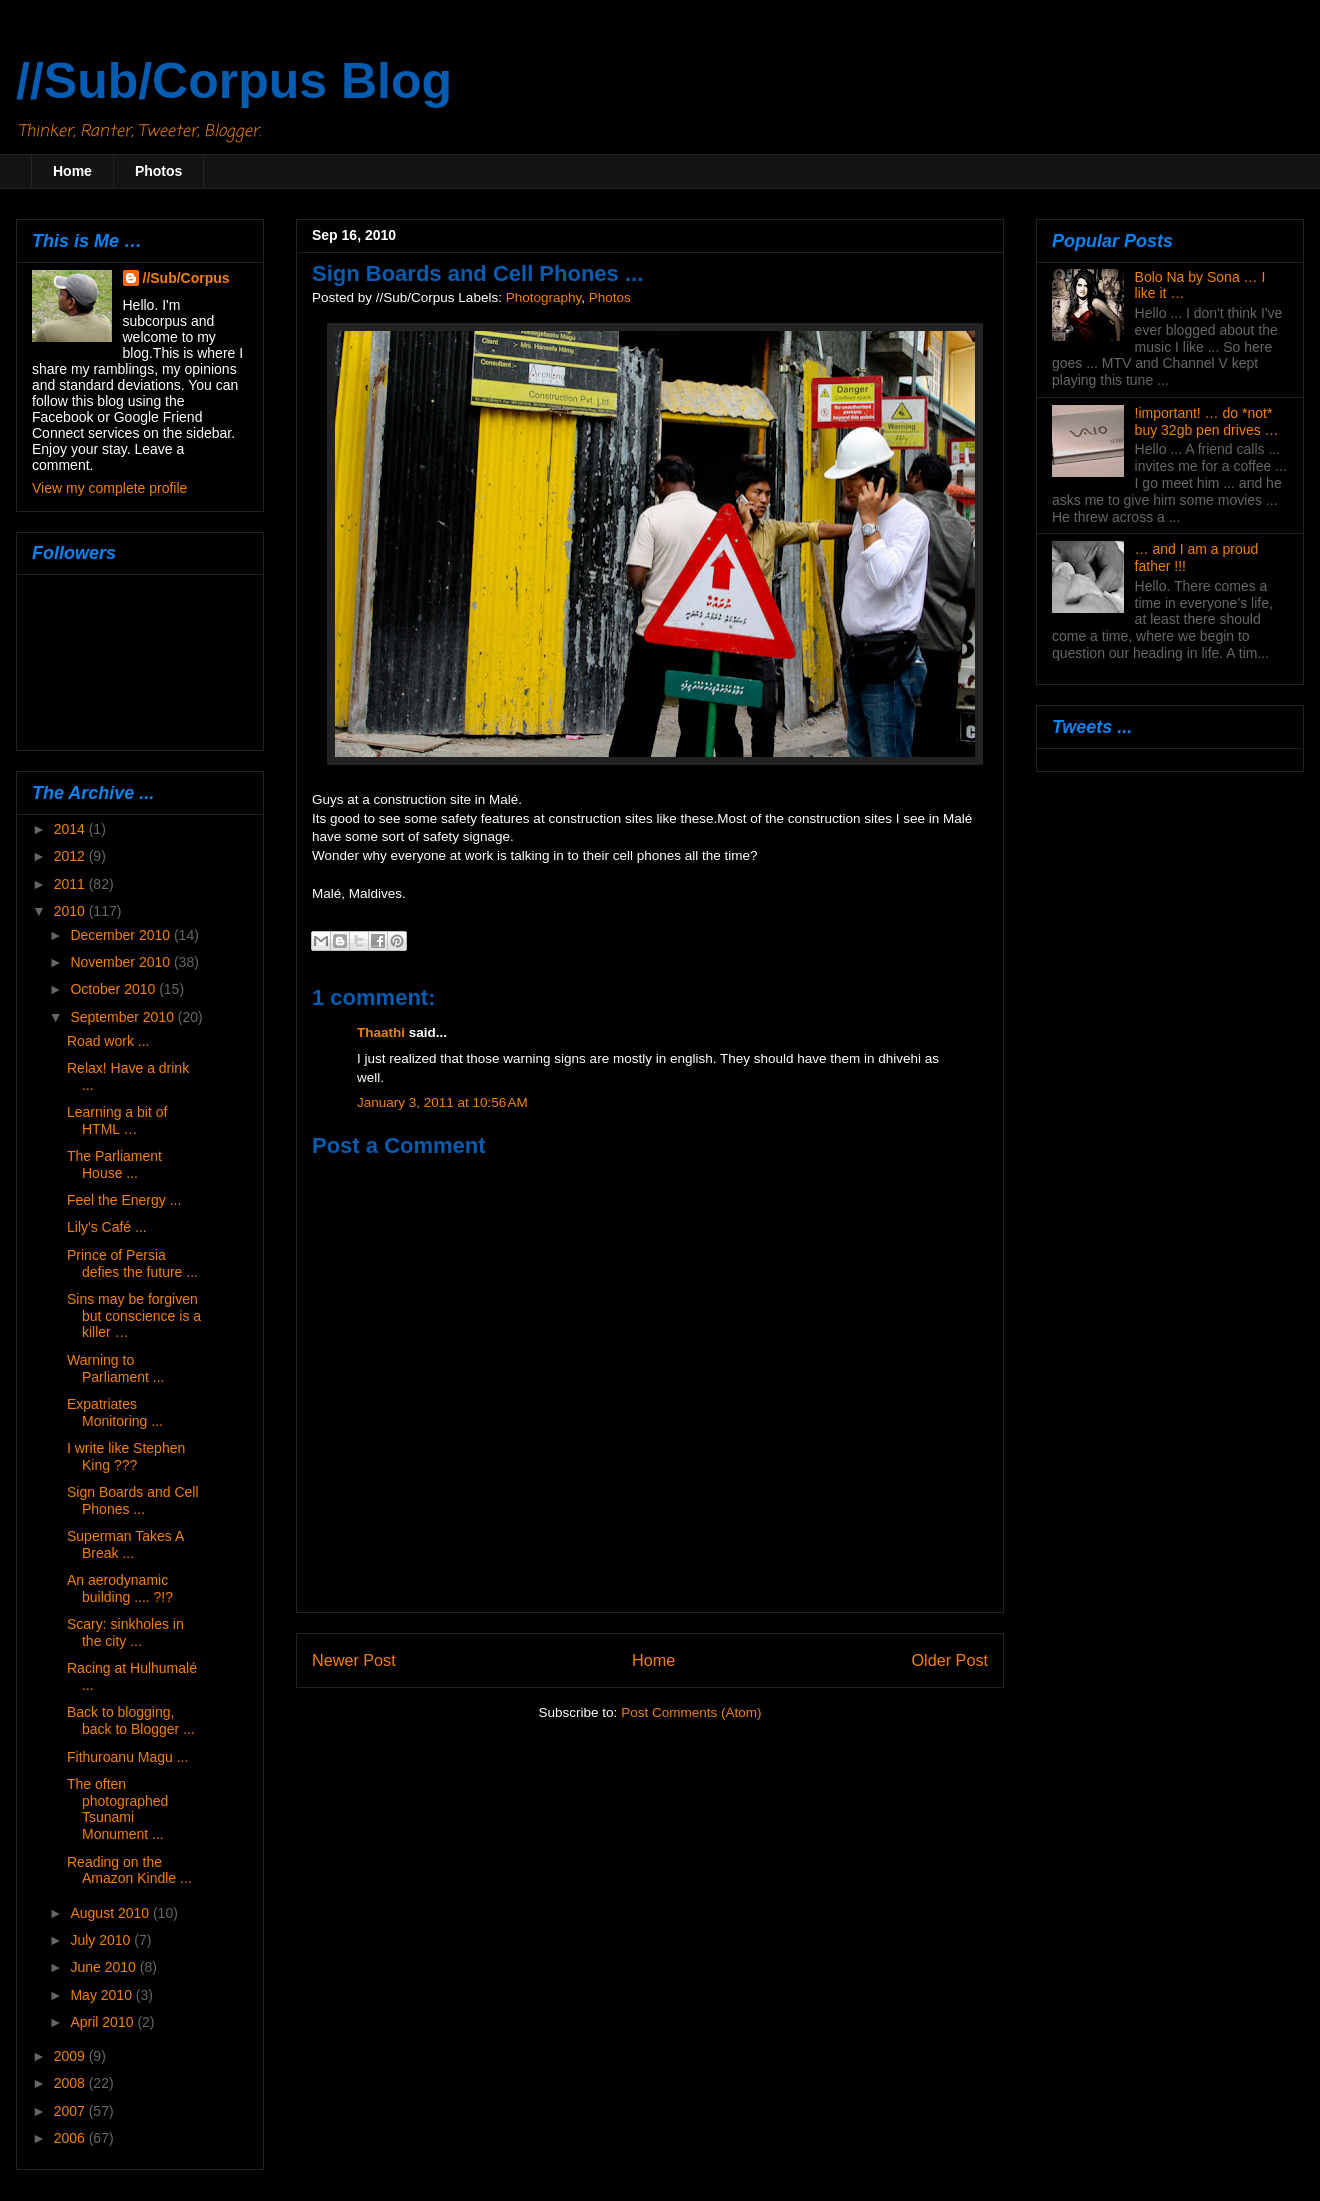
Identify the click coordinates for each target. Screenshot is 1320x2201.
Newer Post (354, 1660)
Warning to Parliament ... (115, 1368)
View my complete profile (109, 488)
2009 (71, 2056)
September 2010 (123, 1017)
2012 (71, 856)
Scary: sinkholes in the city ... (125, 1632)
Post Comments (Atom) (691, 1712)
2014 (71, 829)
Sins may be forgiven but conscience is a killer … (134, 1316)
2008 (71, 2083)
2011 (71, 884)
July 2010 (102, 1940)
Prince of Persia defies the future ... (132, 1263)
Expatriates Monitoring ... (115, 1412)
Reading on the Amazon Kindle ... (129, 1870)
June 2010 (104, 1967)
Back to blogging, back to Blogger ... (131, 1720)
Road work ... (108, 1041)
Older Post (950, 1660)
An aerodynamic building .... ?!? (120, 1588)
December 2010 (122, 935)
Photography (544, 297)
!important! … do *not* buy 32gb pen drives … (1207, 421)
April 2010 (103, 2022)
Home (72, 171)
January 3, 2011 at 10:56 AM (442, 1102)
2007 (71, 2111)
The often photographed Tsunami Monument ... (117, 1809)
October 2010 (114, 989)
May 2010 (102, 1995)
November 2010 (122, 962)
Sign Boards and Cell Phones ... (133, 1500)
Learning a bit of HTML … (117, 1120)
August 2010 (111, 1913)
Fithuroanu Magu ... (127, 1757)
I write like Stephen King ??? (126, 1456)
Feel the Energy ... (124, 1200)
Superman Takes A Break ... (125, 1544)
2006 (71, 2138)
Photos (158, 171)
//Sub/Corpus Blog (234, 81)
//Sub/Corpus (186, 278)
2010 (71, 911)
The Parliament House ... (114, 1164)
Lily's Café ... (107, 1227)
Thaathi (381, 1032)
